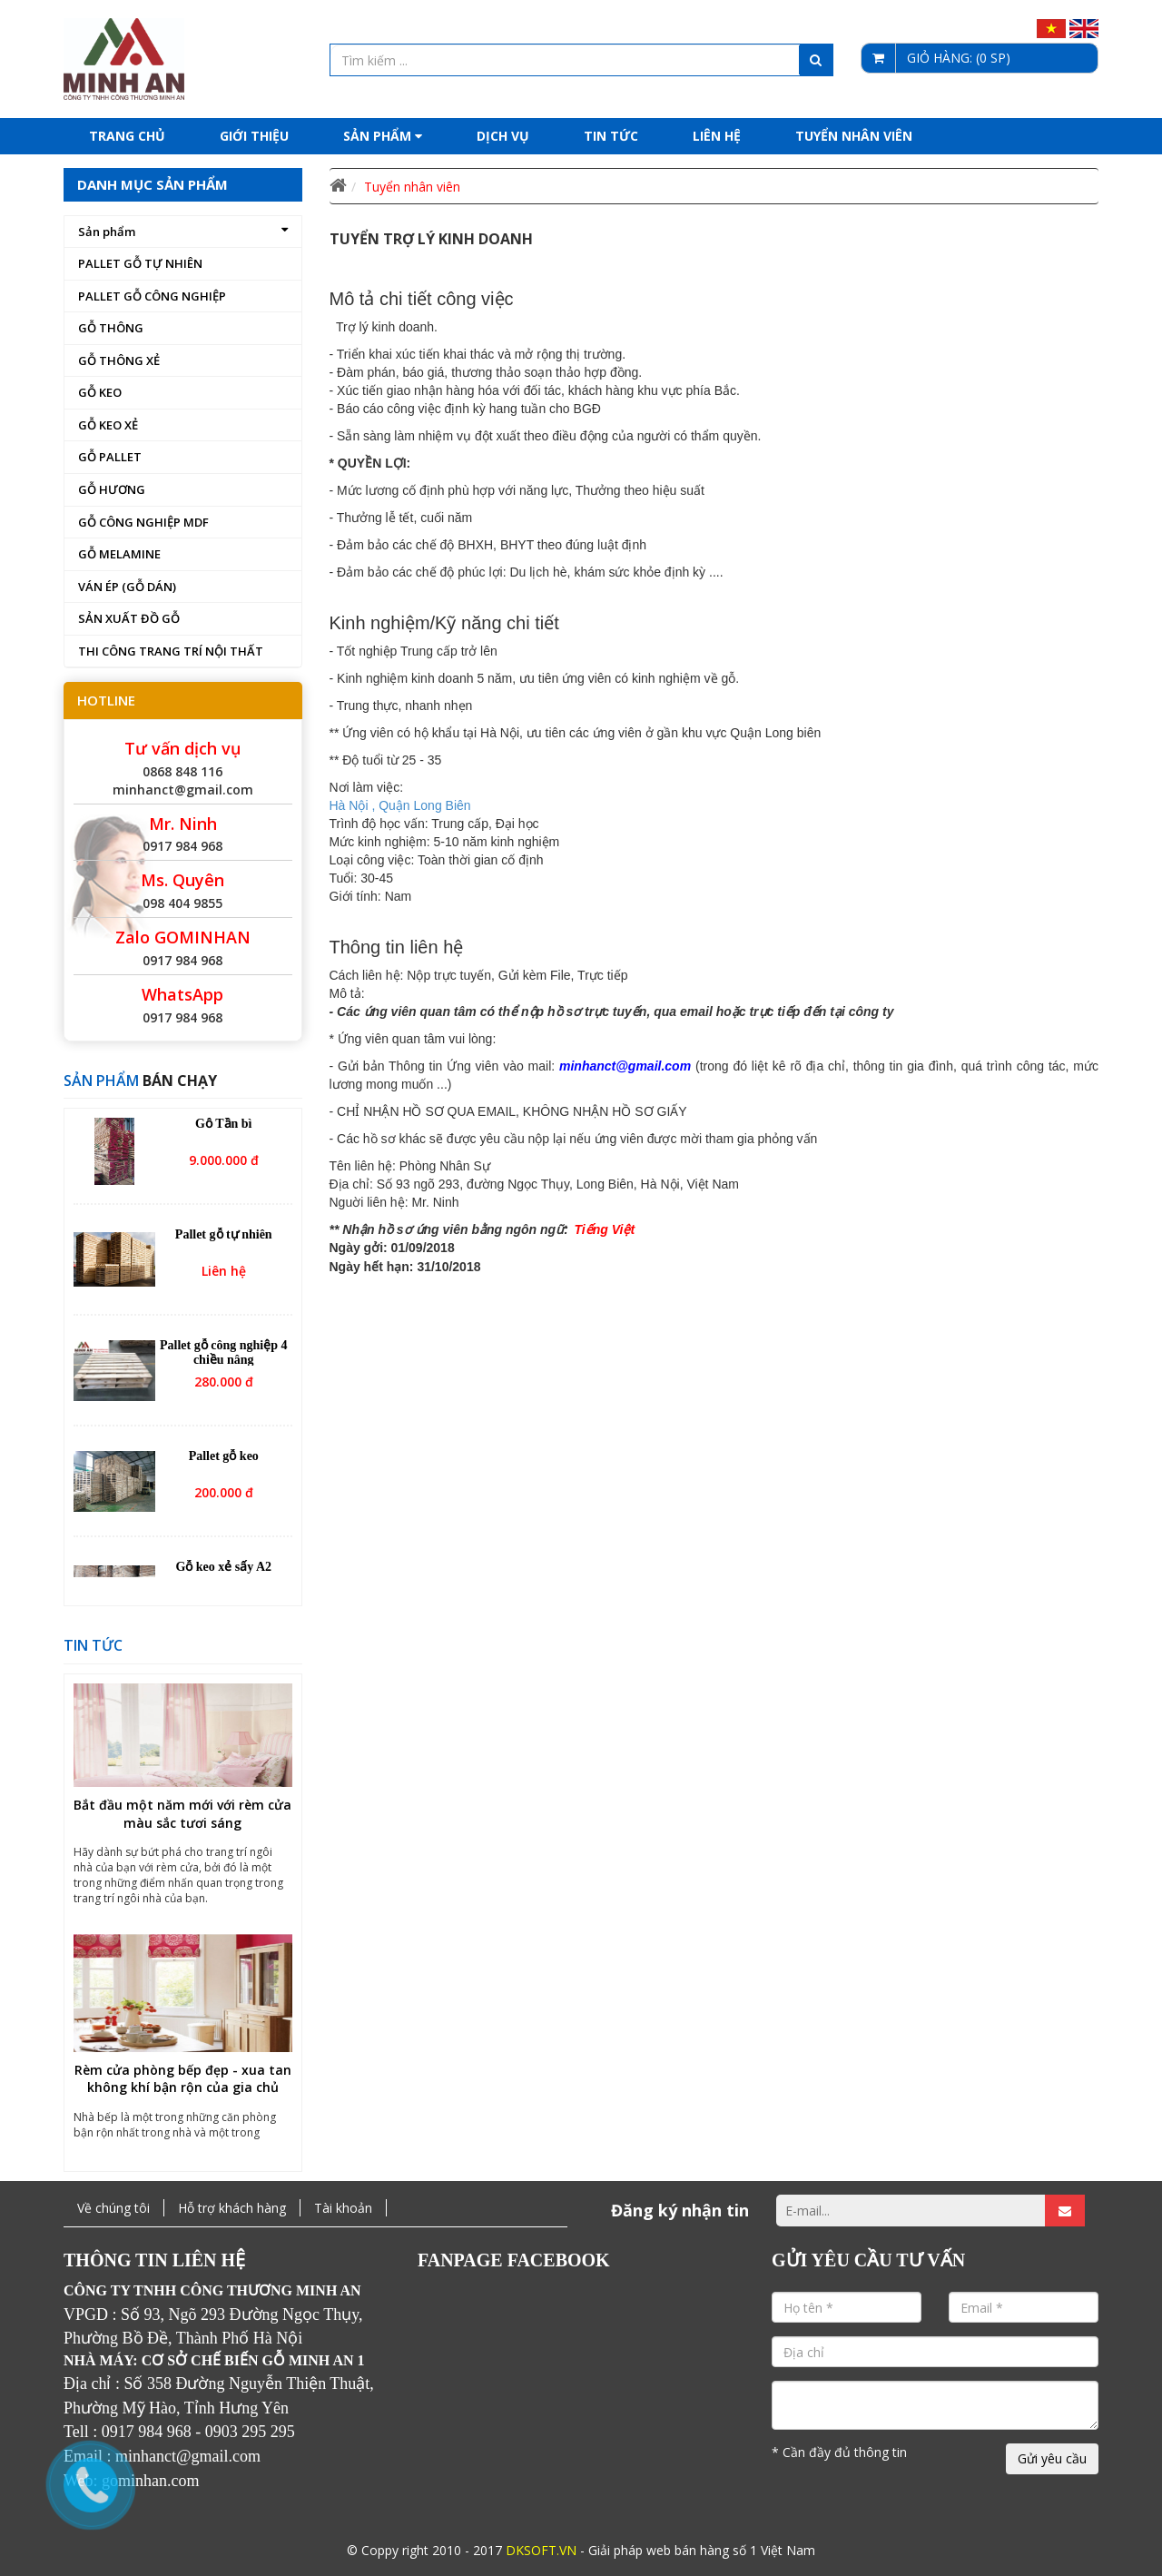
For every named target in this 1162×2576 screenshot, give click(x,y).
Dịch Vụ (503, 135)
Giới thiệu (254, 135)
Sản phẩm (382, 135)
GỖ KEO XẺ (108, 425)
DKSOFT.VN (541, 2550)
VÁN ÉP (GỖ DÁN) (127, 586)
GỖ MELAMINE (119, 554)
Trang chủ (127, 135)
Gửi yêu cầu (1052, 2458)
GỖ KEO (100, 392)
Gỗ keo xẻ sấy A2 (223, 1569)
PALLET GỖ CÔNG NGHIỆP (152, 296)
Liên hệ (717, 135)
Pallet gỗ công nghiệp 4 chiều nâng (223, 1354)
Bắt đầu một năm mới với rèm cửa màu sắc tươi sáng (182, 1817)
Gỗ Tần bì (223, 1126)
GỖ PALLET (110, 457)
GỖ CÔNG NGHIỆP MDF (143, 522)
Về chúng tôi (113, 2207)
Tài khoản (343, 2207)
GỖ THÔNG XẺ (119, 360)
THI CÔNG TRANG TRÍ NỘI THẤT (170, 651)
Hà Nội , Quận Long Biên (400, 805)
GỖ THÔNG (110, 328)
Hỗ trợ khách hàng (232, 2207)
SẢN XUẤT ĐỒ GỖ (129, 618)
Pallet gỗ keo (224, 1459)
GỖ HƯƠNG (111, 489)
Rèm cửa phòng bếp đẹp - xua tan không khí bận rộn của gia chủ (182, 2082)
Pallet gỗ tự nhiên (223, 1237)
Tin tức (611, 135)
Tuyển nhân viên (853, 135)
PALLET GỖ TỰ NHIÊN (140, 263)
